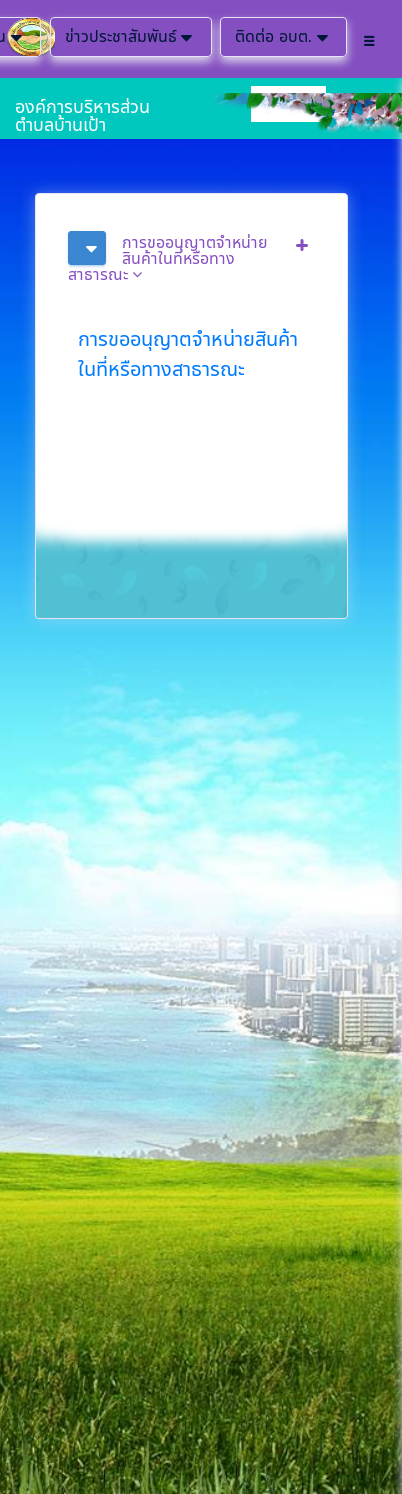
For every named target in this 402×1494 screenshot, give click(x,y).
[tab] (191, 257)
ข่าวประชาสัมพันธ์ (131, 37)
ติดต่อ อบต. (283, 37)
